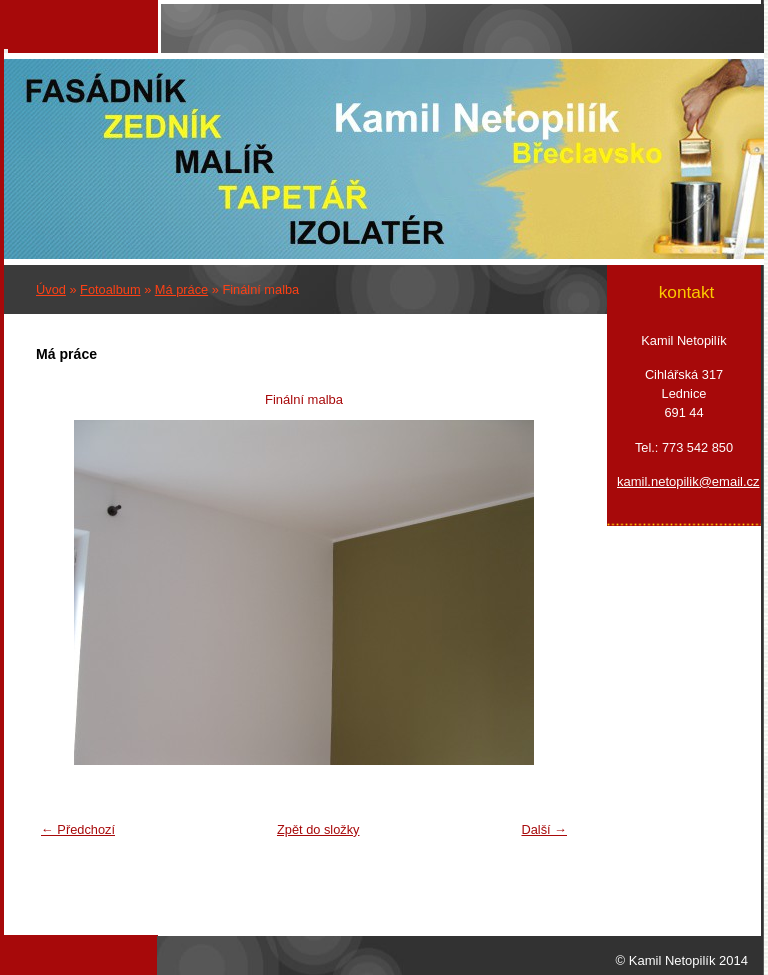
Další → (544, 829)
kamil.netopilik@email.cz (684, 481)
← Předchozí (78, 829)
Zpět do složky (318, 829)
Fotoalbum (110, 289)
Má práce (181, 289)
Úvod (51, 289)
